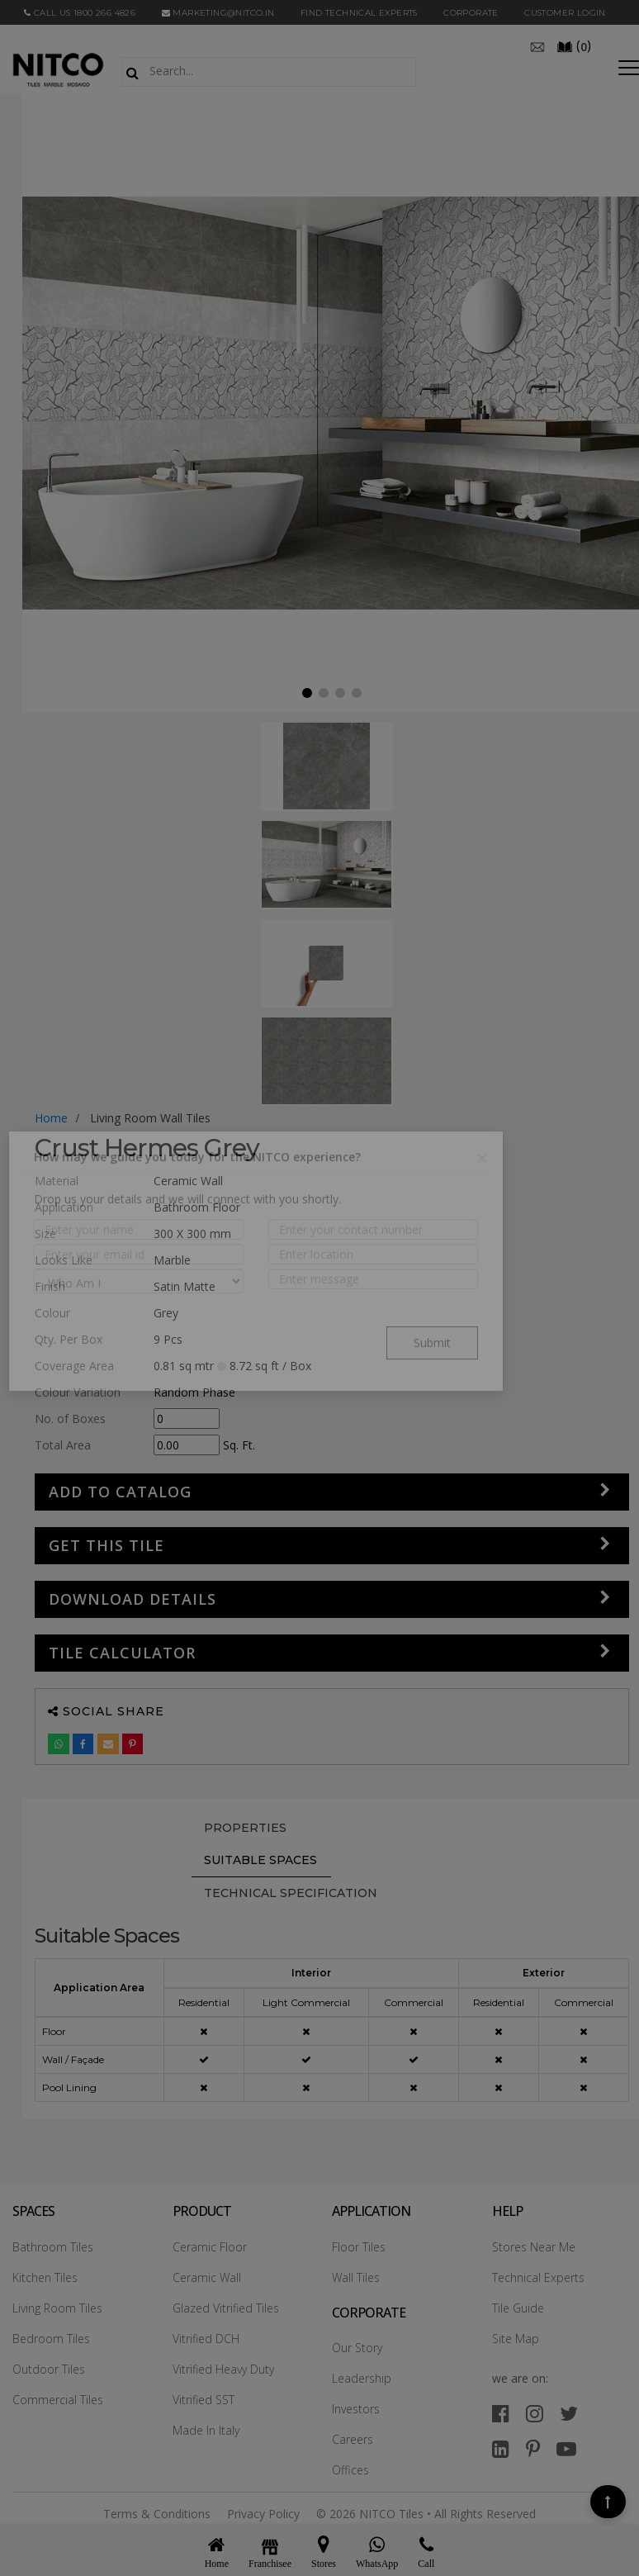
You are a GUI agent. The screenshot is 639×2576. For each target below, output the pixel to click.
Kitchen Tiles (45, 2277)
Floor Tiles (359, 2247)
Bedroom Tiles (51, 2338)
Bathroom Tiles (52, 2247)
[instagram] (534, 2413)
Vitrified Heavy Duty (223, 2369)
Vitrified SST (203, 2400)
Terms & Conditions (157, 2513)
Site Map (515, 2338)
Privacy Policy (263, 2513)
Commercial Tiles (57, 2400)
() (573, 45)
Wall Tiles (356, 2277)
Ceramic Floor (210, 2247)
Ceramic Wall (207, 2277)
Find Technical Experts (359, 12)
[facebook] (500, 2413)
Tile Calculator (122, 1653)
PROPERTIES (245, 1827)
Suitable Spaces (260, 1860)
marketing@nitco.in (218, 12)
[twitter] (569, 2413)
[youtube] (566, 2448)
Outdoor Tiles (48, 2369)
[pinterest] (533, 2448)
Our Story (357, 2347)
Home (51, 1118)
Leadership (361, 2378)
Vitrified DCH (206, 2338)
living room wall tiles (150, 1118)
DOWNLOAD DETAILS (132, 1599)
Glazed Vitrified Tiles (226, 2308)
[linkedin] (500, 2448)
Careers (352, 2439)
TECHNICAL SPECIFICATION (290, 1893)
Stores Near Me (533, 2247)
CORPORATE (471, 12)
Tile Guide (518, 2308)
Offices (350, 2470)
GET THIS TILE (106, 1545)
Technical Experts (538, 2277)
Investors (356, 2409)
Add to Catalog (120, 1491)
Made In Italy (206, 2430)
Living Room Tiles (57, 2308)
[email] (537, 45)
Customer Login (565, 12)
